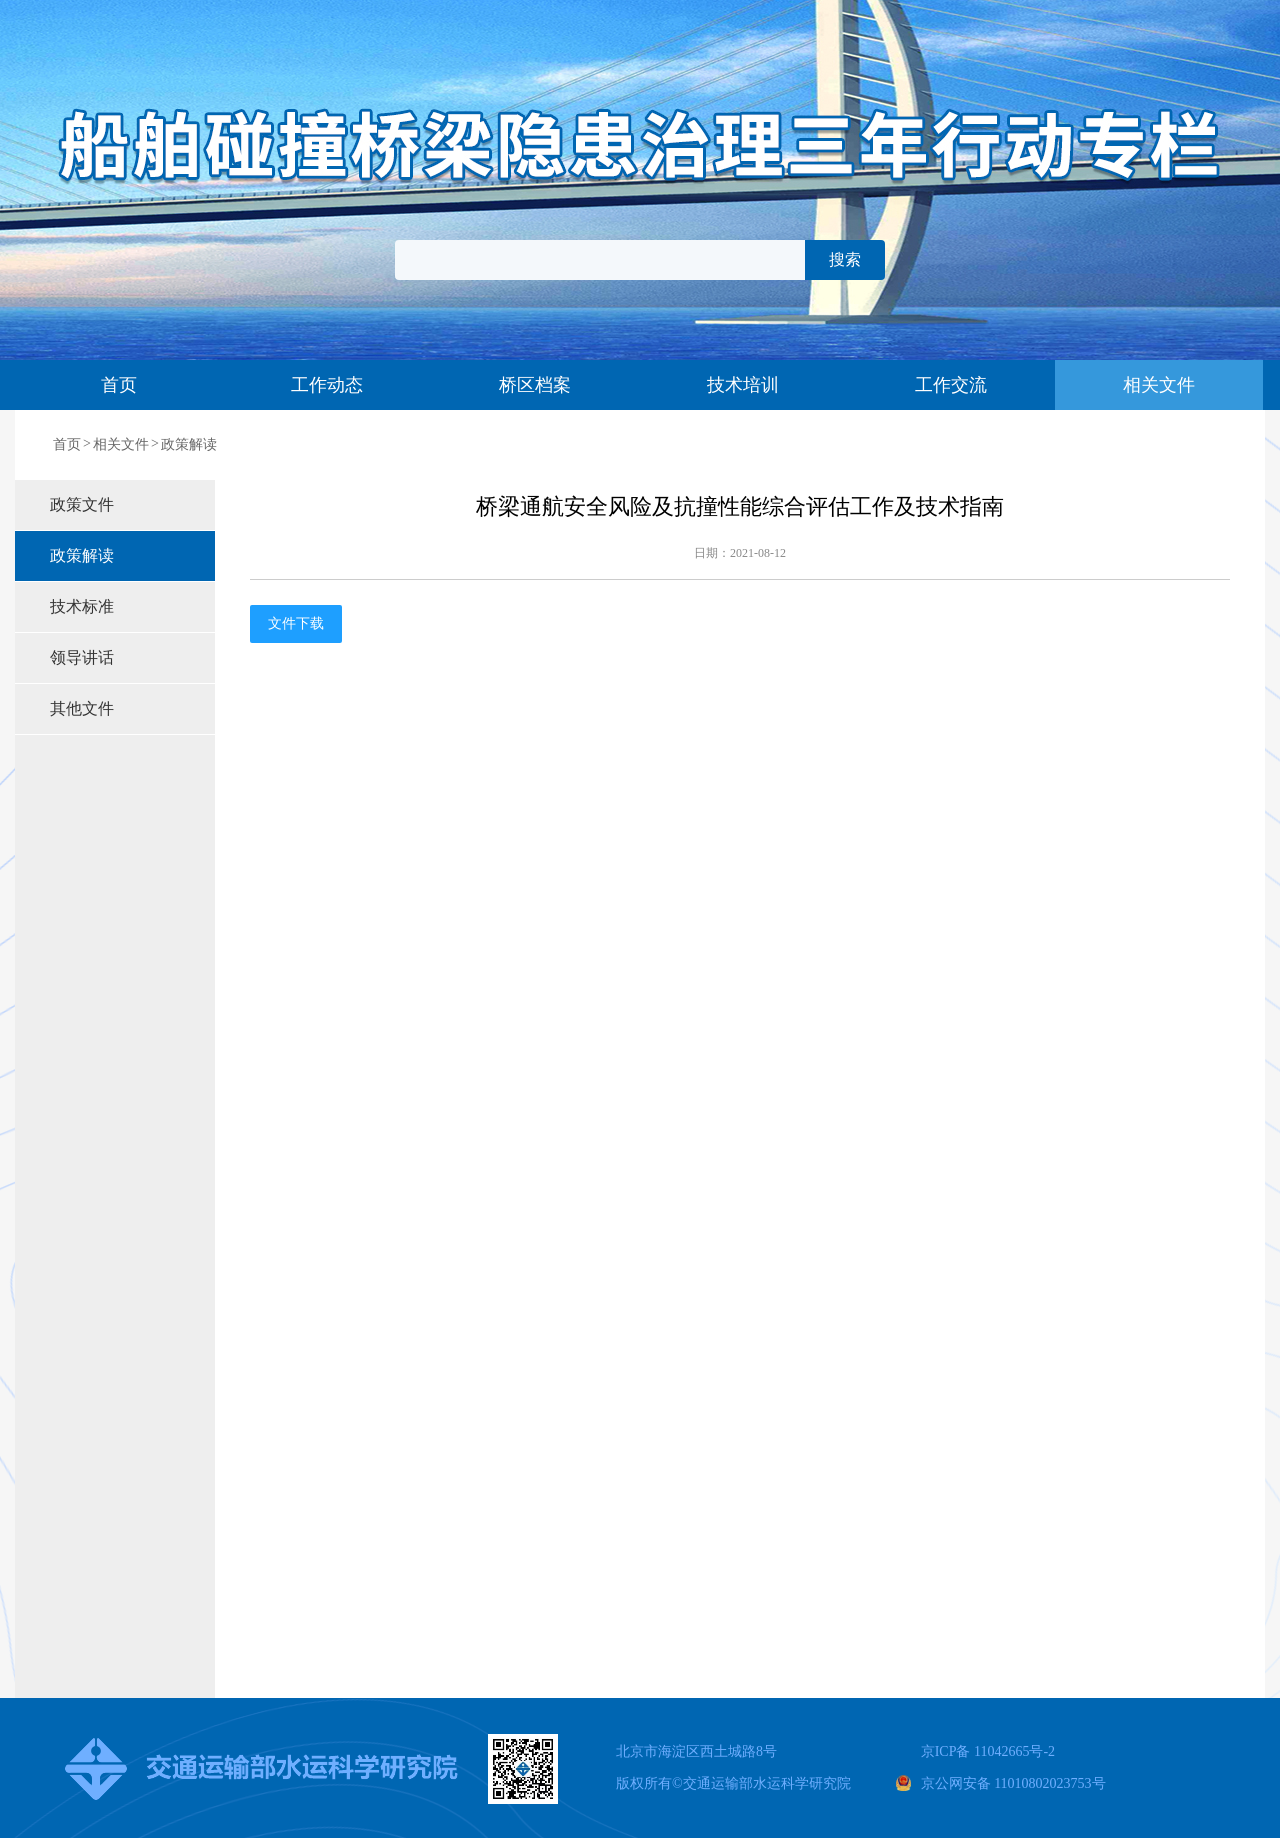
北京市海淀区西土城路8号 (696, 1751)
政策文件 (82, 504)
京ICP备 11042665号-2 (988, 1751)
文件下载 (296, 623)
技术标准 (82, 606)
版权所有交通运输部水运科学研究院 (733, 1783)
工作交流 (951, 385)
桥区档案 (535, 385)
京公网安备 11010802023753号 (1013, 1783)
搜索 (845, 259)
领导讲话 (82, 657)
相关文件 (1159, 385)
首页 (119, 385)
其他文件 (82, 708)
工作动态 (327, 385)
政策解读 (189, 444)
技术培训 (743, 385)
